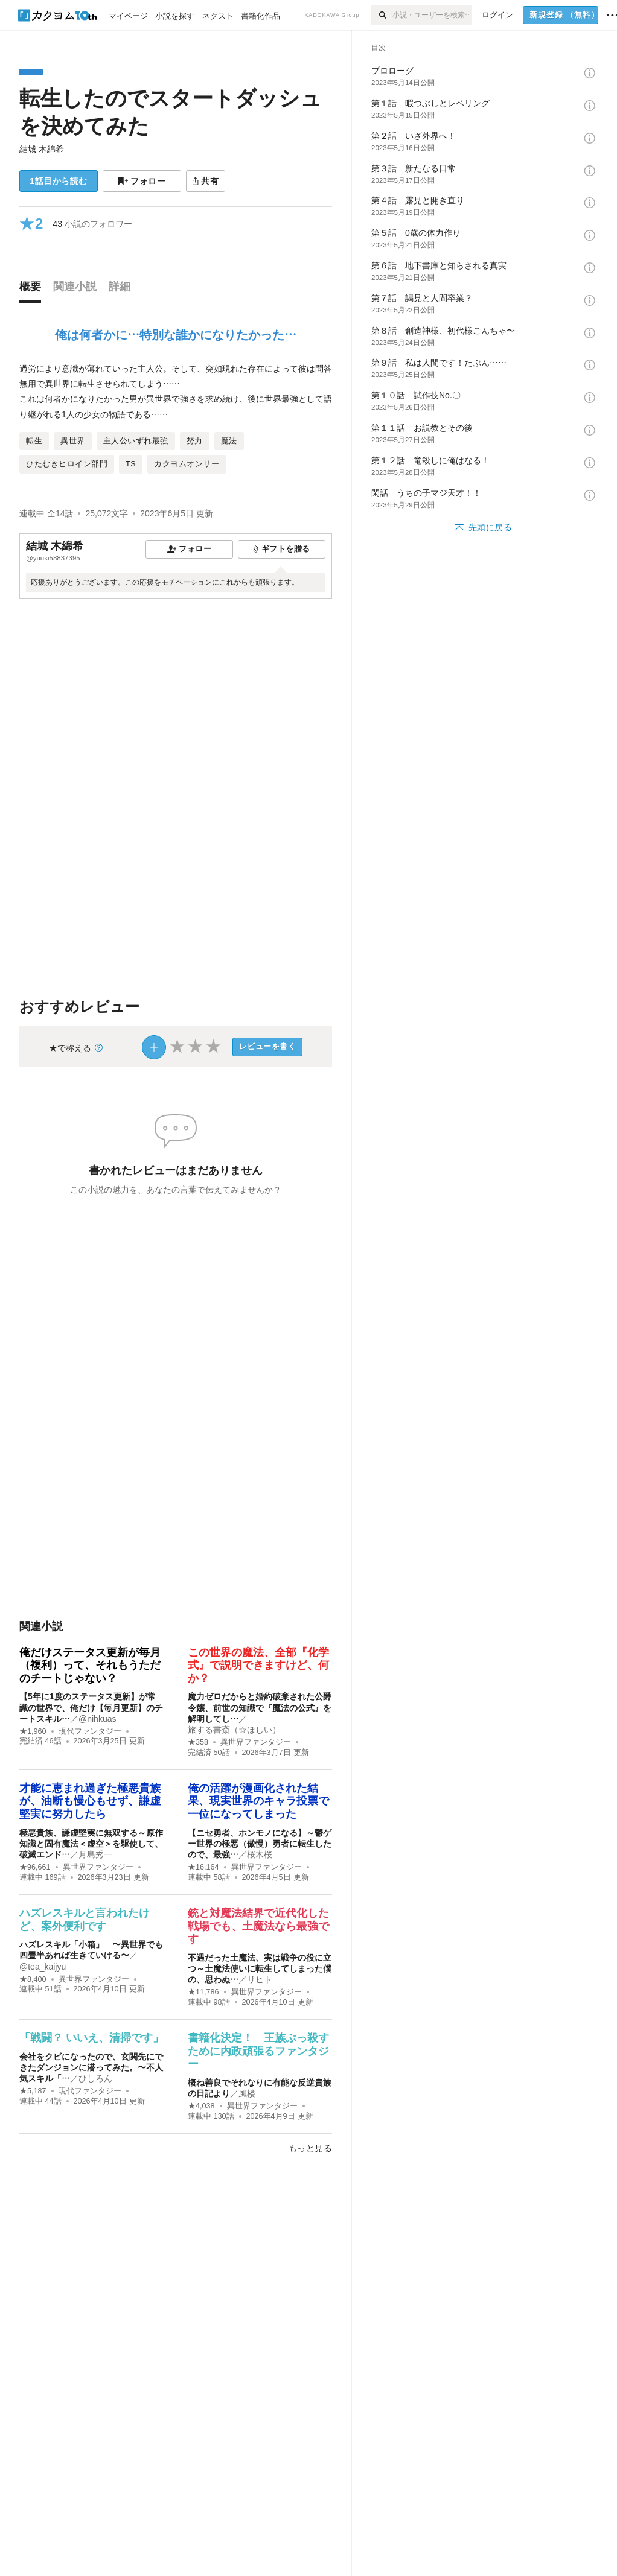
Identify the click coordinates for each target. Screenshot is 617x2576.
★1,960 (32, 1731)
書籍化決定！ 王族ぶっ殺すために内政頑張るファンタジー (258, 2051)
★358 (198, 1742)
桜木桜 (259, 1854)
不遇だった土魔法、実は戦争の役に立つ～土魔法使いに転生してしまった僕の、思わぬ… (259, 1968)
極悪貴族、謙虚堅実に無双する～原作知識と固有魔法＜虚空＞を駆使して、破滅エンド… (91, 1843)
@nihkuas (97, 1719)
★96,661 (35, 1867)
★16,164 (203, 1867)
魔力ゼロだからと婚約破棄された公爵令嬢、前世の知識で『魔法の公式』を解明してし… (259, 1707)
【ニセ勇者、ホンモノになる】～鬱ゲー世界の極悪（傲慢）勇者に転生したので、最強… (259, 1843)
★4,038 (201, 2106)
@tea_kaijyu (42, 1967)
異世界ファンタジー (255, 1742)
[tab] (33, 289)
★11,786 (203, 1992)
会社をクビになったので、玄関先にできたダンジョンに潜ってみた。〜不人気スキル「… (91, 2067)
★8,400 (32, 1979)
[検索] (381, 15)
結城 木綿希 (41, 149)
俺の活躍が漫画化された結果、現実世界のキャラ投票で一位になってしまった (258, 1801)
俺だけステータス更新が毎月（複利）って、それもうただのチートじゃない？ (90, 1665)
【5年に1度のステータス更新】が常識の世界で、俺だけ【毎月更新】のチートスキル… (91, 1707)
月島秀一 (95, 1854)
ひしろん (95, 2078)
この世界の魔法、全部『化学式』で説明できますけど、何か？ (258, 1665)
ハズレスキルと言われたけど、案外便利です (84, 1919)
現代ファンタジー (90, 1731)
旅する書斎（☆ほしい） (234, 1729)
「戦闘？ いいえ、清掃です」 (91, 2038)
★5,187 (32, 2091)
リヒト (259, 1979)
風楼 (246, 2093)
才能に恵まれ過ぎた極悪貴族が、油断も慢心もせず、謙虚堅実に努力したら (90, 1801)
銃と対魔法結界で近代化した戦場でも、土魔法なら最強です (258, 1926)
